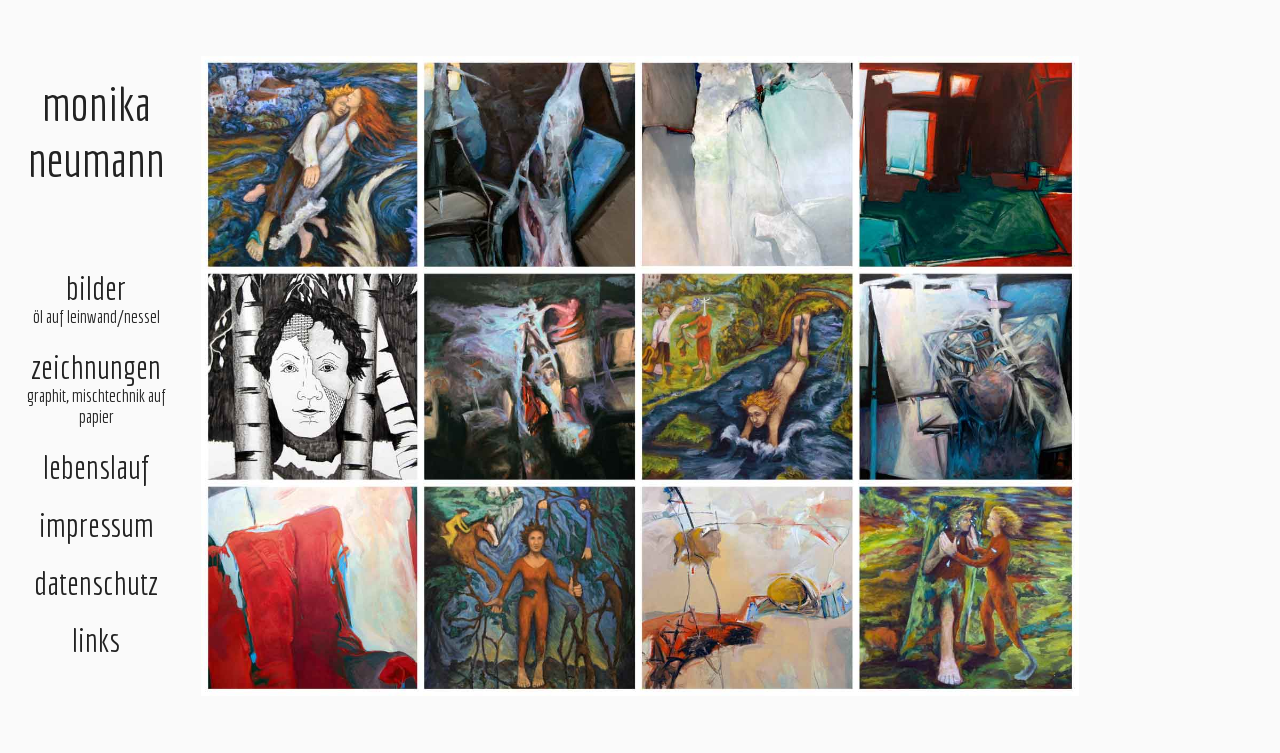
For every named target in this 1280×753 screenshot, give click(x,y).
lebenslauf (96, 467)
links (96, 640)
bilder (95, 298)
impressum (96, 525)
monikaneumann (96, 131)
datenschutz (96, 583)
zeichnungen (95, 388)
